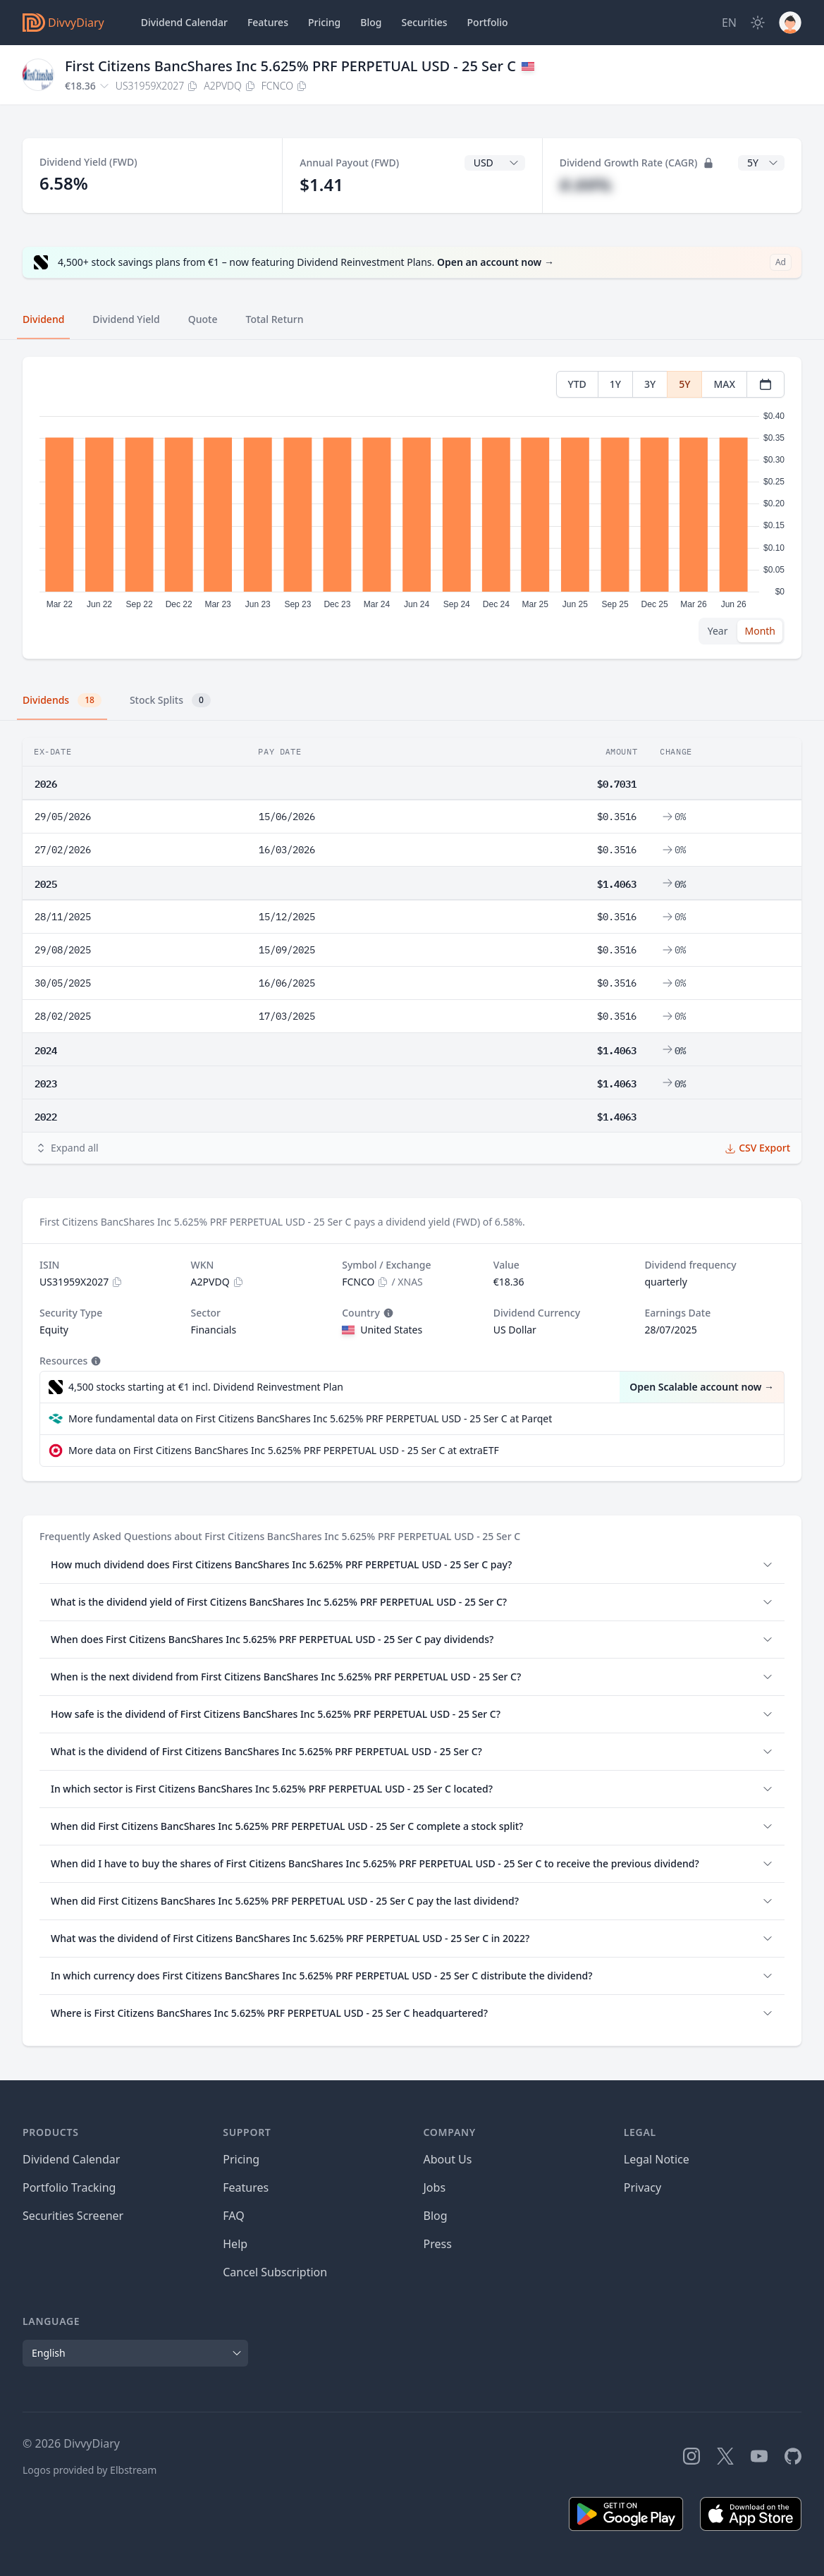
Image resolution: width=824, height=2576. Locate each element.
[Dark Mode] (757, 22)
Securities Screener (73, 2215)
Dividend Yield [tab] (125, 319)
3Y (650, 384)
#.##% (586, 184)
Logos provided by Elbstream (89, 2470)
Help (235, 2244)
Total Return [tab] (275, 319)
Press (438, 2244)
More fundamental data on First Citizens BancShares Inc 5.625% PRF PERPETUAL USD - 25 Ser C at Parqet (310, 1418)
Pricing (324, 22)
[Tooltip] (387, 1313)
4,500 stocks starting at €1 (205, 1387)
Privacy (642, 2187)
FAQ (233, 2215)
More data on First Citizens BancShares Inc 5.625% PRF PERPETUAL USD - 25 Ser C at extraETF (283, 1450)
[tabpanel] (412, 508)
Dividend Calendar (184, 22)
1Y (615, 384)
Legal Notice (656, 2159)
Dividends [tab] (62, 700)
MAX (724, 384)
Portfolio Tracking (69, 2187)
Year (718, 630)
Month (759, 630)
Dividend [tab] (43, 319)
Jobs (435, 2187)
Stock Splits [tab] (170, 700)
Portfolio (487, 22)
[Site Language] (729, 22)
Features (267, 22)
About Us (448, 2159)
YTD (577, 384)
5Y (684, 384)
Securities (424, 22)
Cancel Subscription (275, 2272)
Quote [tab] (203, 319)
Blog (436, 2215)
